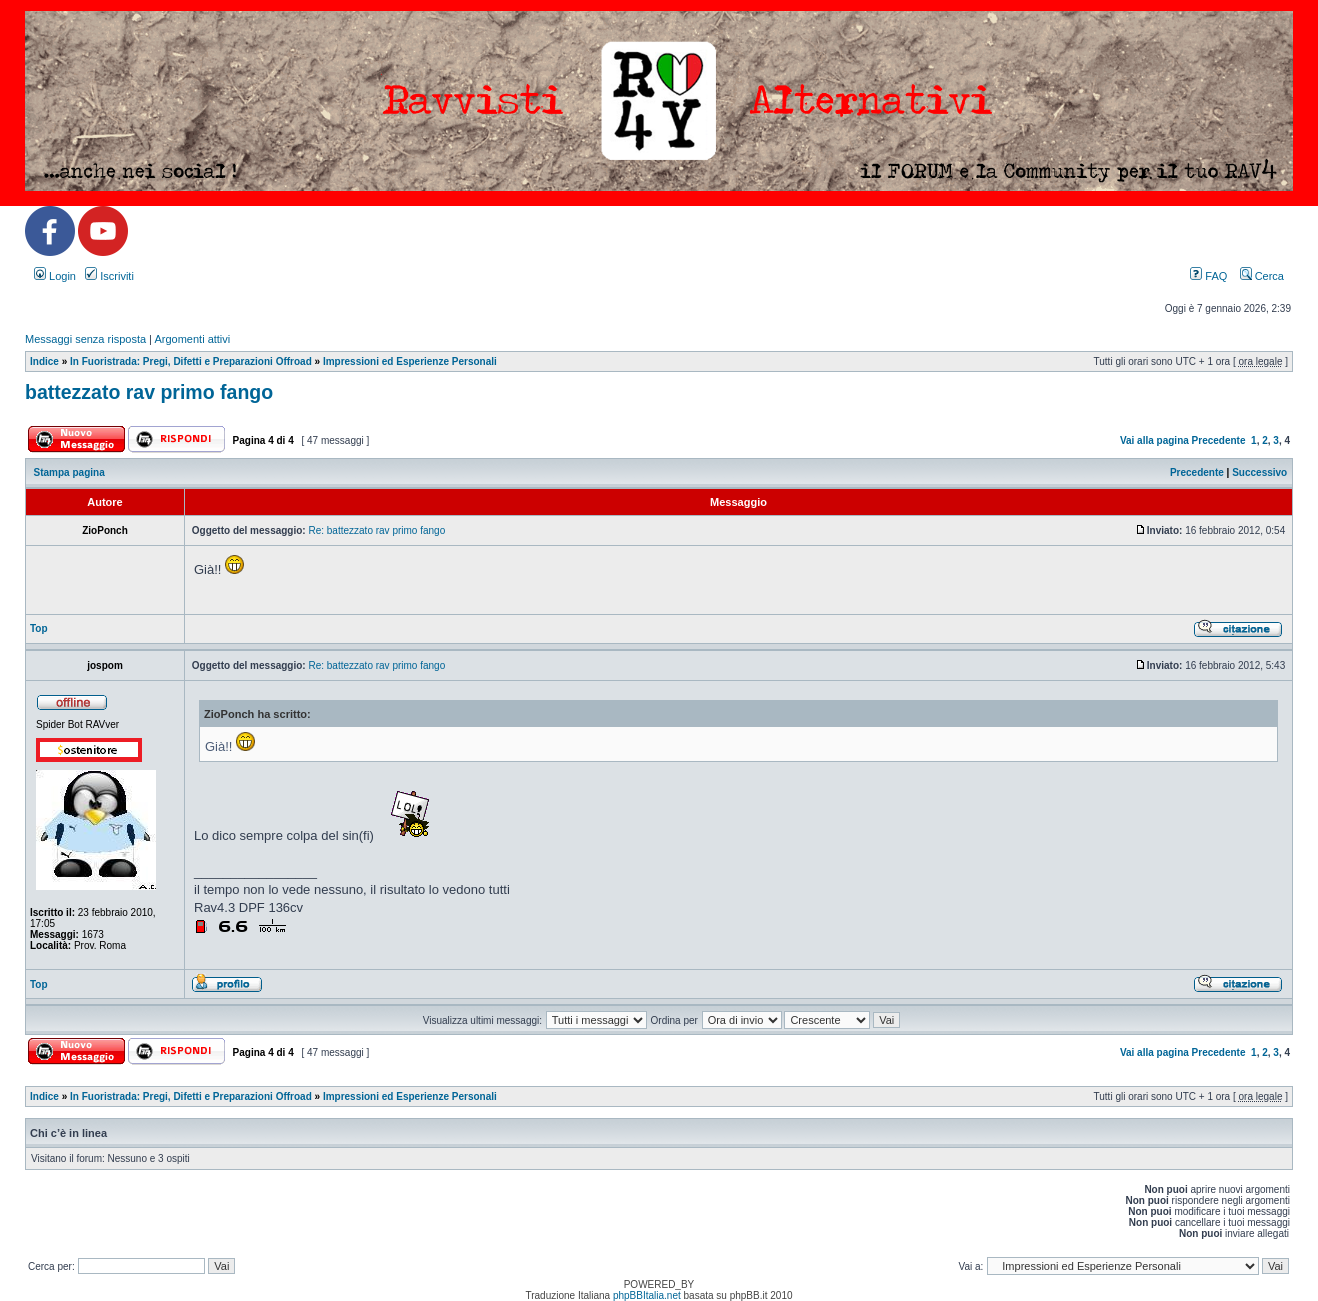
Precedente (1219, 440)
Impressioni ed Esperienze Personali (410, 361)
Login (55, 276)
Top (39, 628)
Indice (44, 361)
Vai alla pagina (1154, 440)
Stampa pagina (69, 472)
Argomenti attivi (192, 339)
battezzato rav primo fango (149, 392)
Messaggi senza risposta (85, 339)
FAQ (1208, 276)
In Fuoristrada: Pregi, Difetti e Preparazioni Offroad (191, 361)
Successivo (1259, 472)
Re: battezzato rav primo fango (376, 530)
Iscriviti (109, 276)
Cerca (1262, 276)
